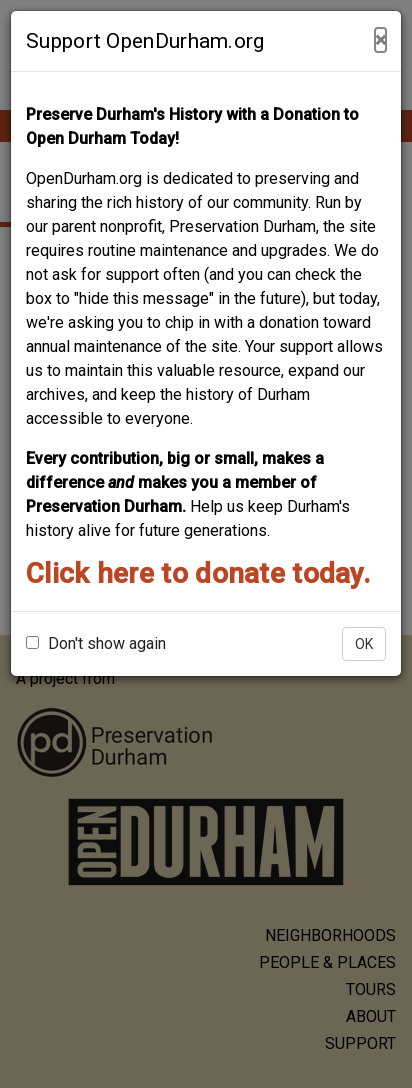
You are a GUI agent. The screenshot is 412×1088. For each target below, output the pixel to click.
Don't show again (96, 643)
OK (364, 644)
